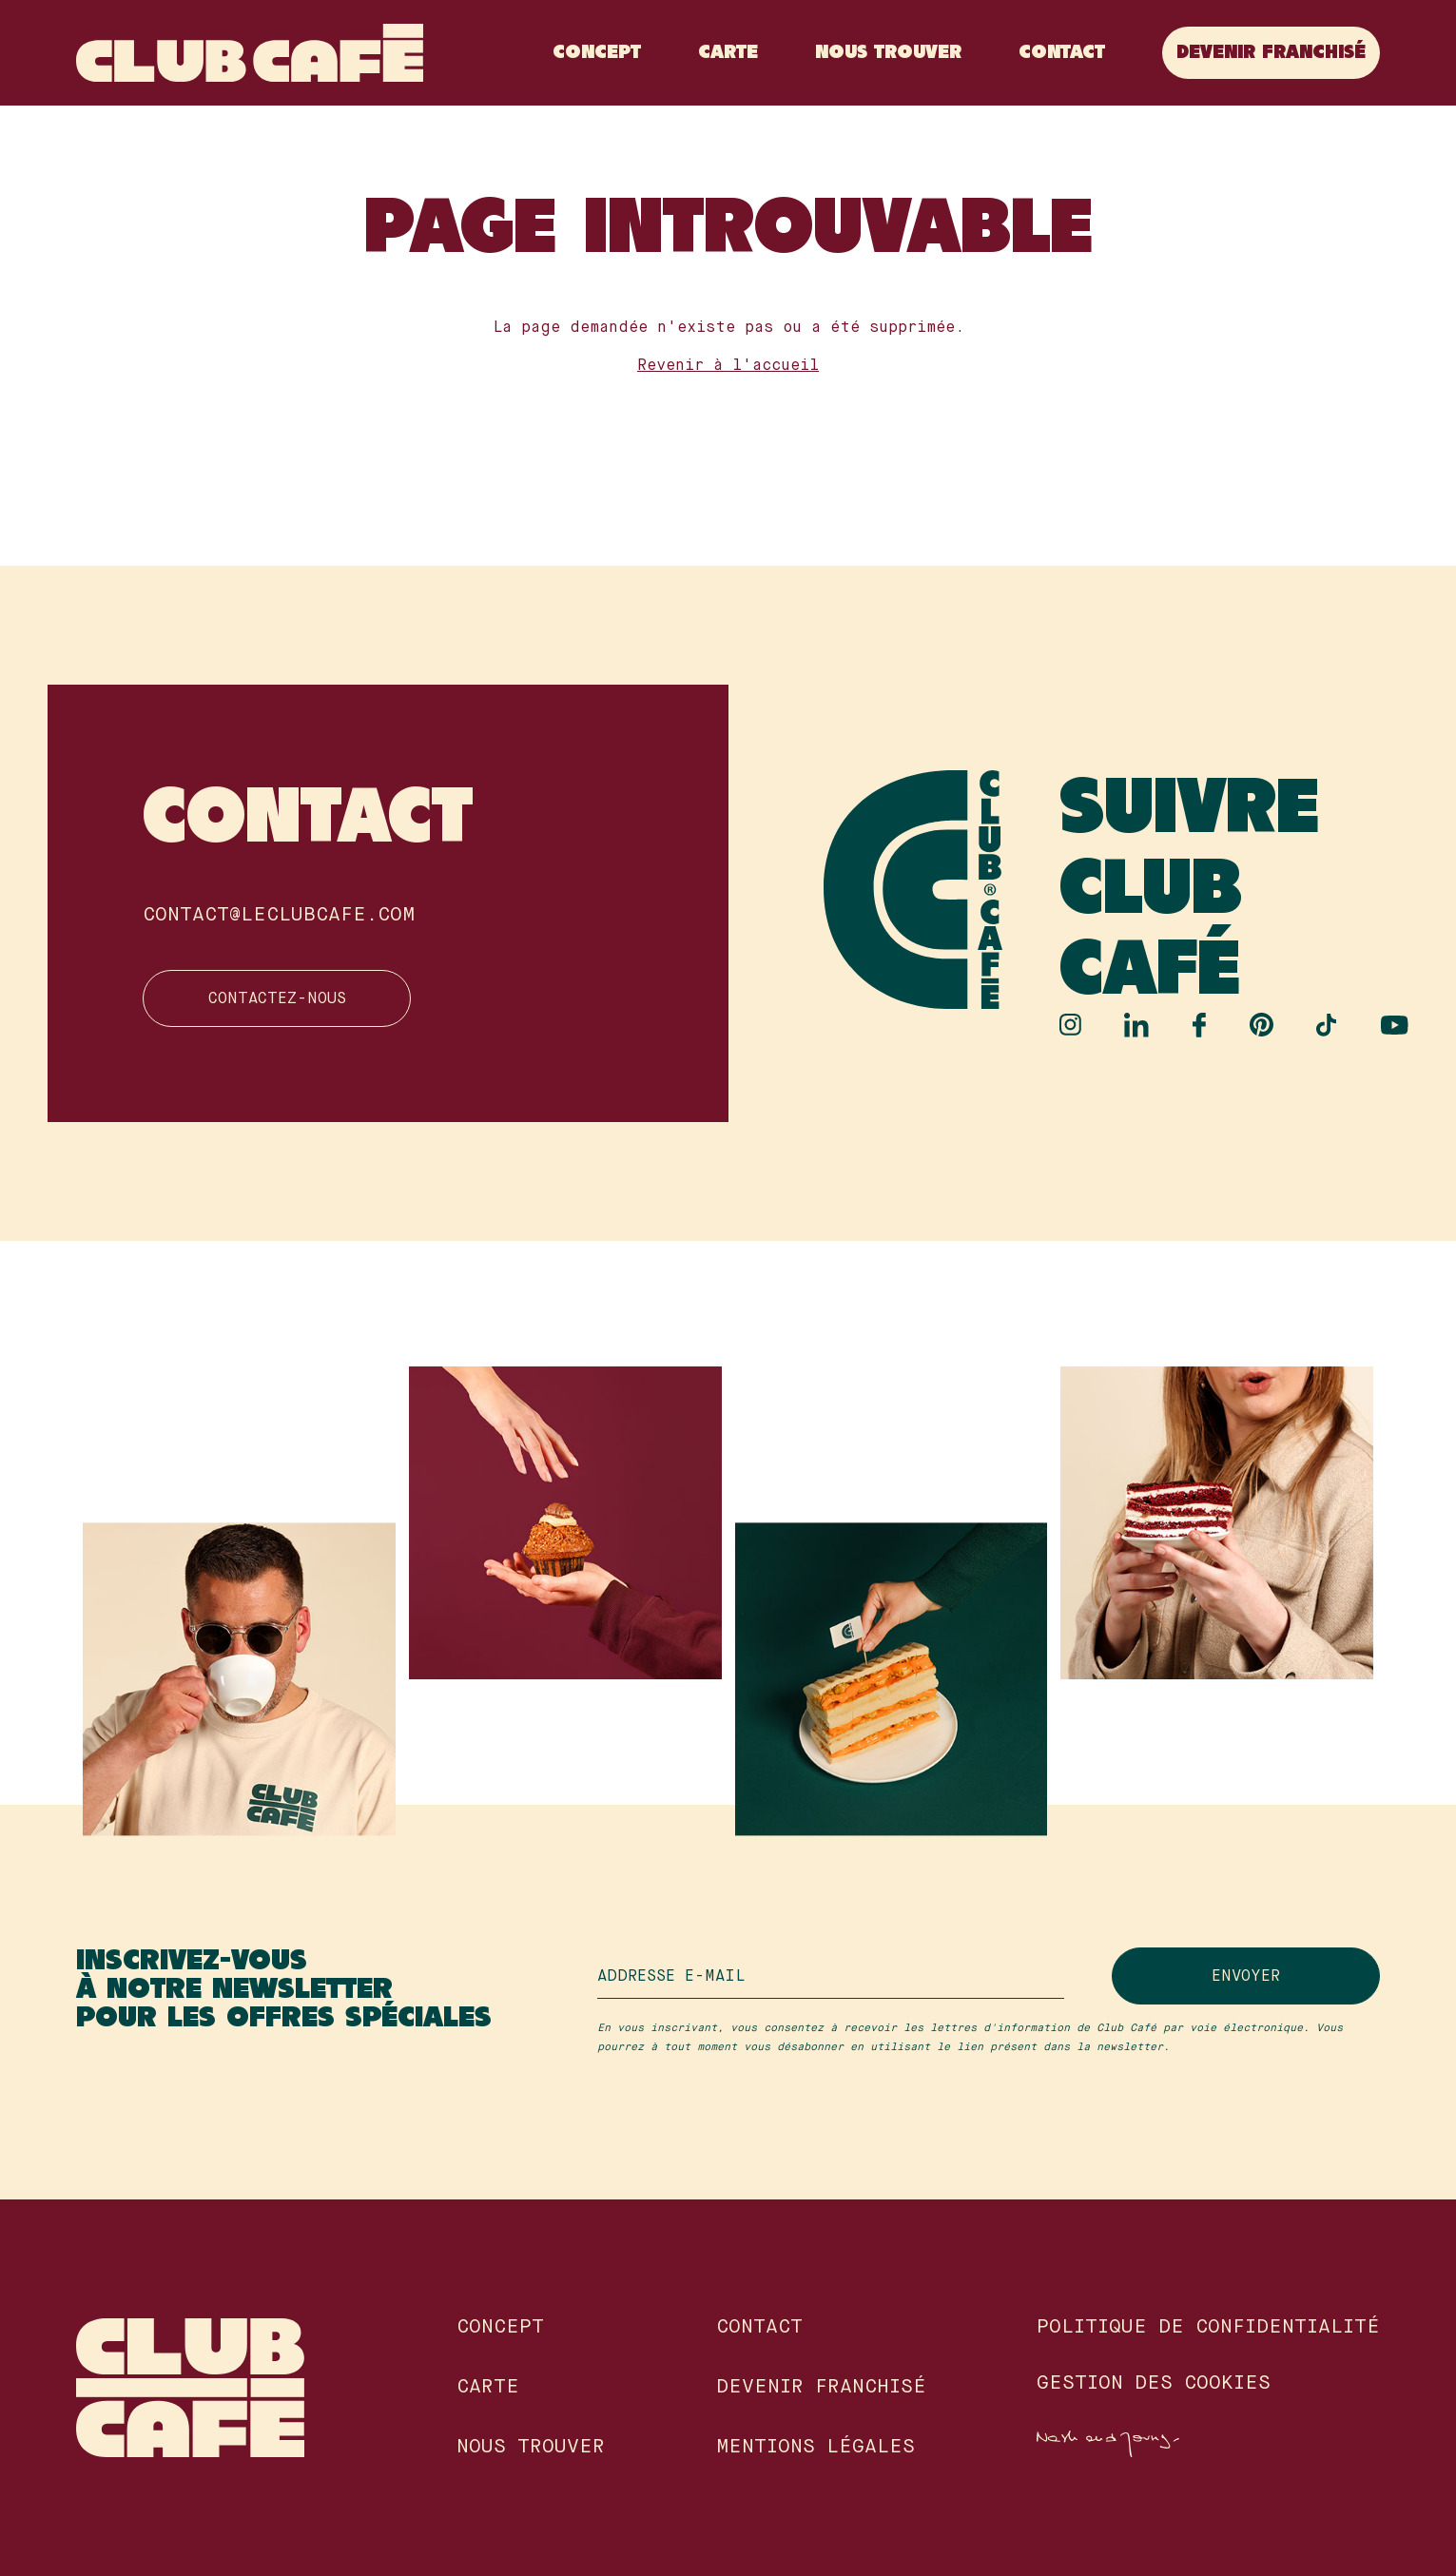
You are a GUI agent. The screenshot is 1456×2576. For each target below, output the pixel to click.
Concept (597, 53)
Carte (728, 53)
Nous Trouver (888, 53)
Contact (1062, 53)
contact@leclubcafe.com (279, 915)
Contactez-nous (277, 999)
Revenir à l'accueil (728, 366)
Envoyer (1246, 1977)
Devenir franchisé (1271, 53)
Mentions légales (815, 2447)
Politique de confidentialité (1208, 2327)
